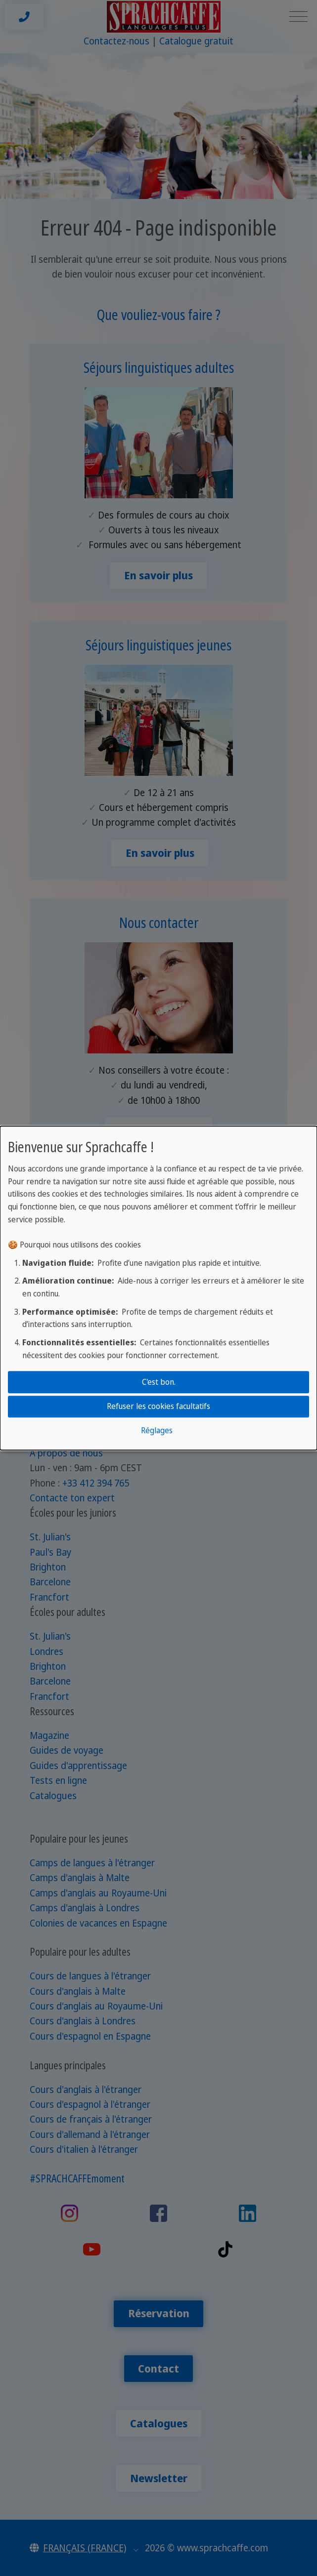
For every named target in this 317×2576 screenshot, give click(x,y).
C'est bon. (159, 1381)
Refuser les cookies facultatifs (158, 1406)
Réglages (157, 1430)
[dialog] (158, 1288)
